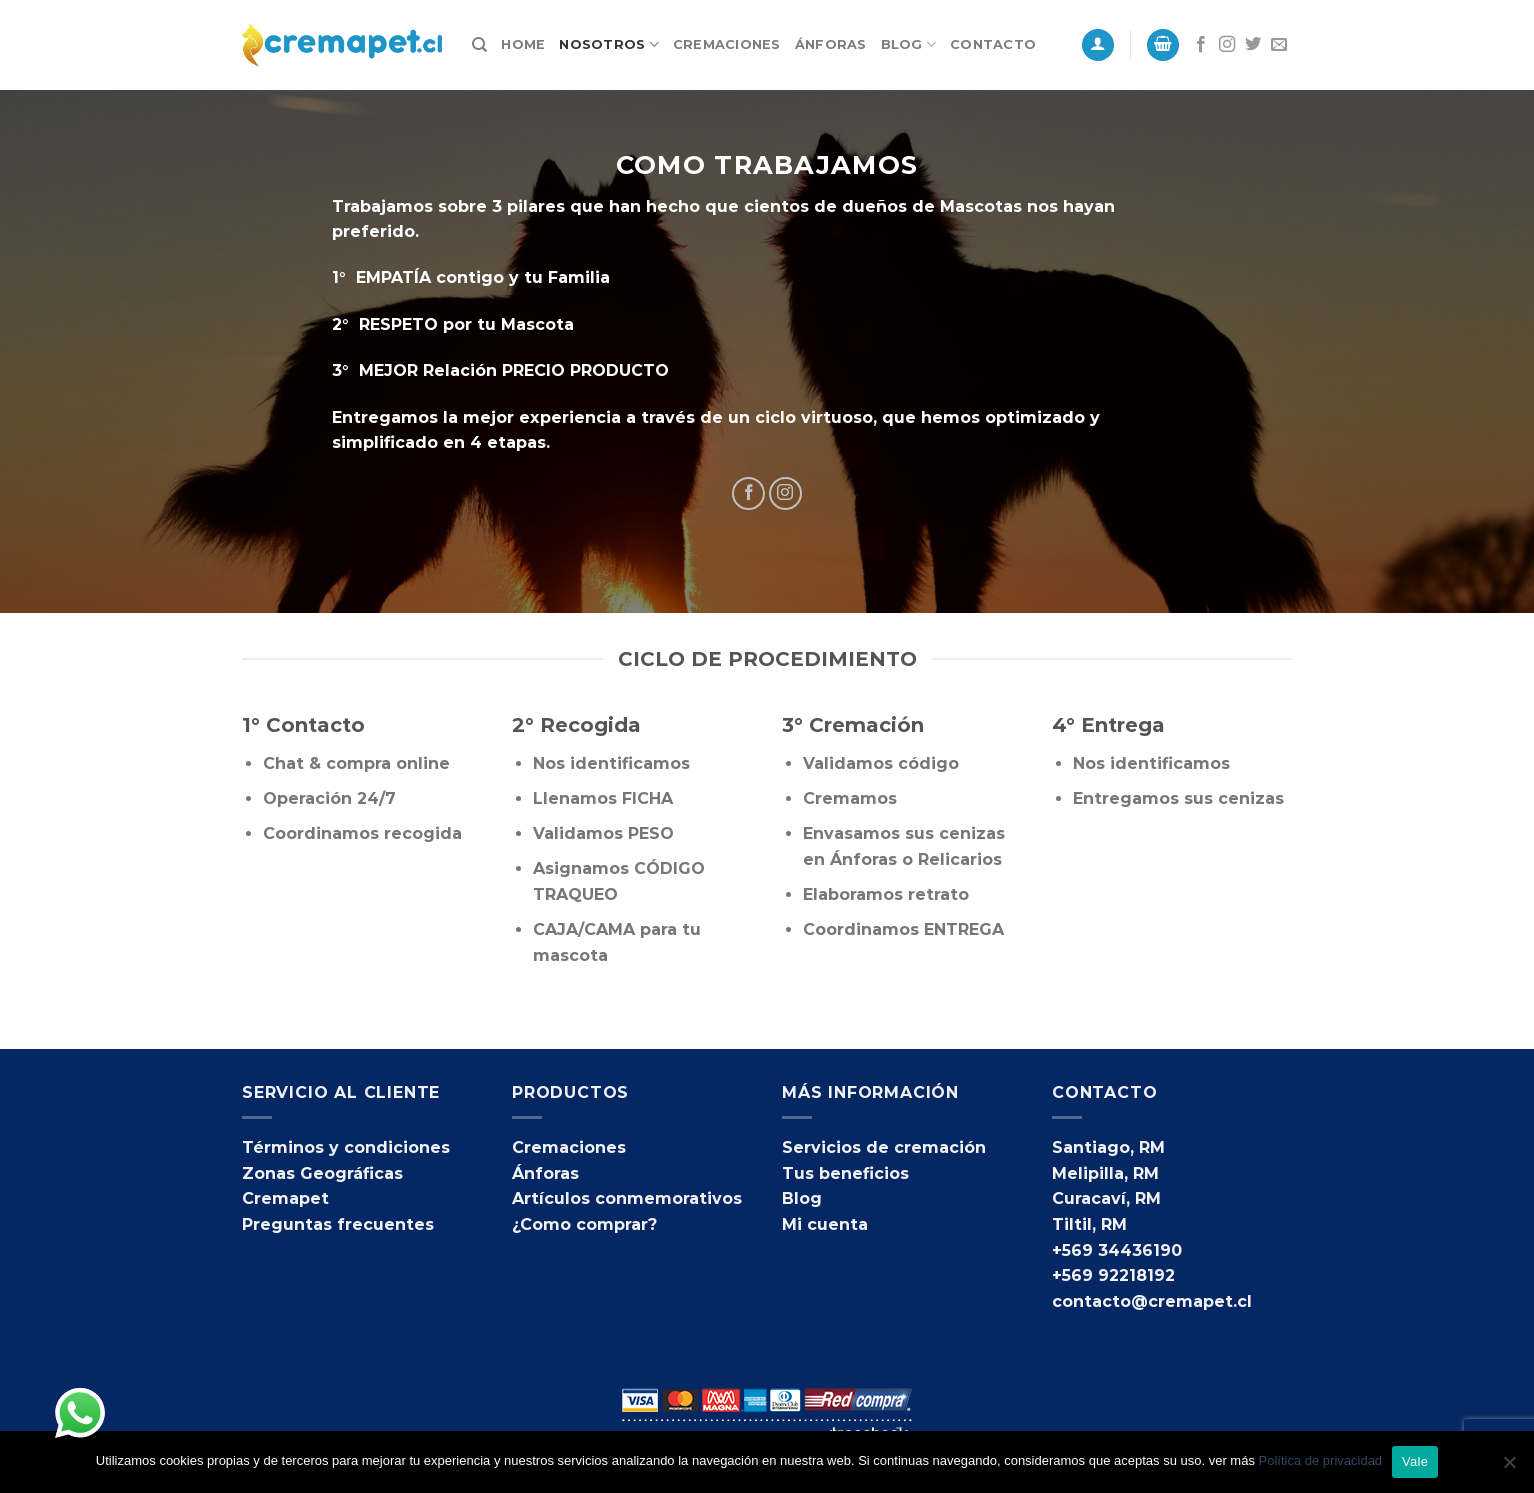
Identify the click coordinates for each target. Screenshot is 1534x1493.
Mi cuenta (825, 1224)
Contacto (993, 44)
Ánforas (831, 44)
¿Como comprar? (584, 1224)
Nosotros (609, 44)
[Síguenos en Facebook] (1201, 45)
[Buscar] (479, 45)
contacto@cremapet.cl (1152, 1301)
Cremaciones (727, 44)
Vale (1415, 1461)
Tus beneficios (845, 1173)
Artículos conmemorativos (627, 1198)
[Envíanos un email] (1279, 45)
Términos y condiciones (346, 1147)
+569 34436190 (1117, 1250)
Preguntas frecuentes (338, 1224)
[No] (1509, 1468)
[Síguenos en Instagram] (1227, 45)
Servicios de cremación (884, 1147)
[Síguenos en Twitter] (1253, 45)
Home (523, 44)
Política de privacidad (1321, 1460)
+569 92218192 (1113, 1275)
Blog (908, 44)
